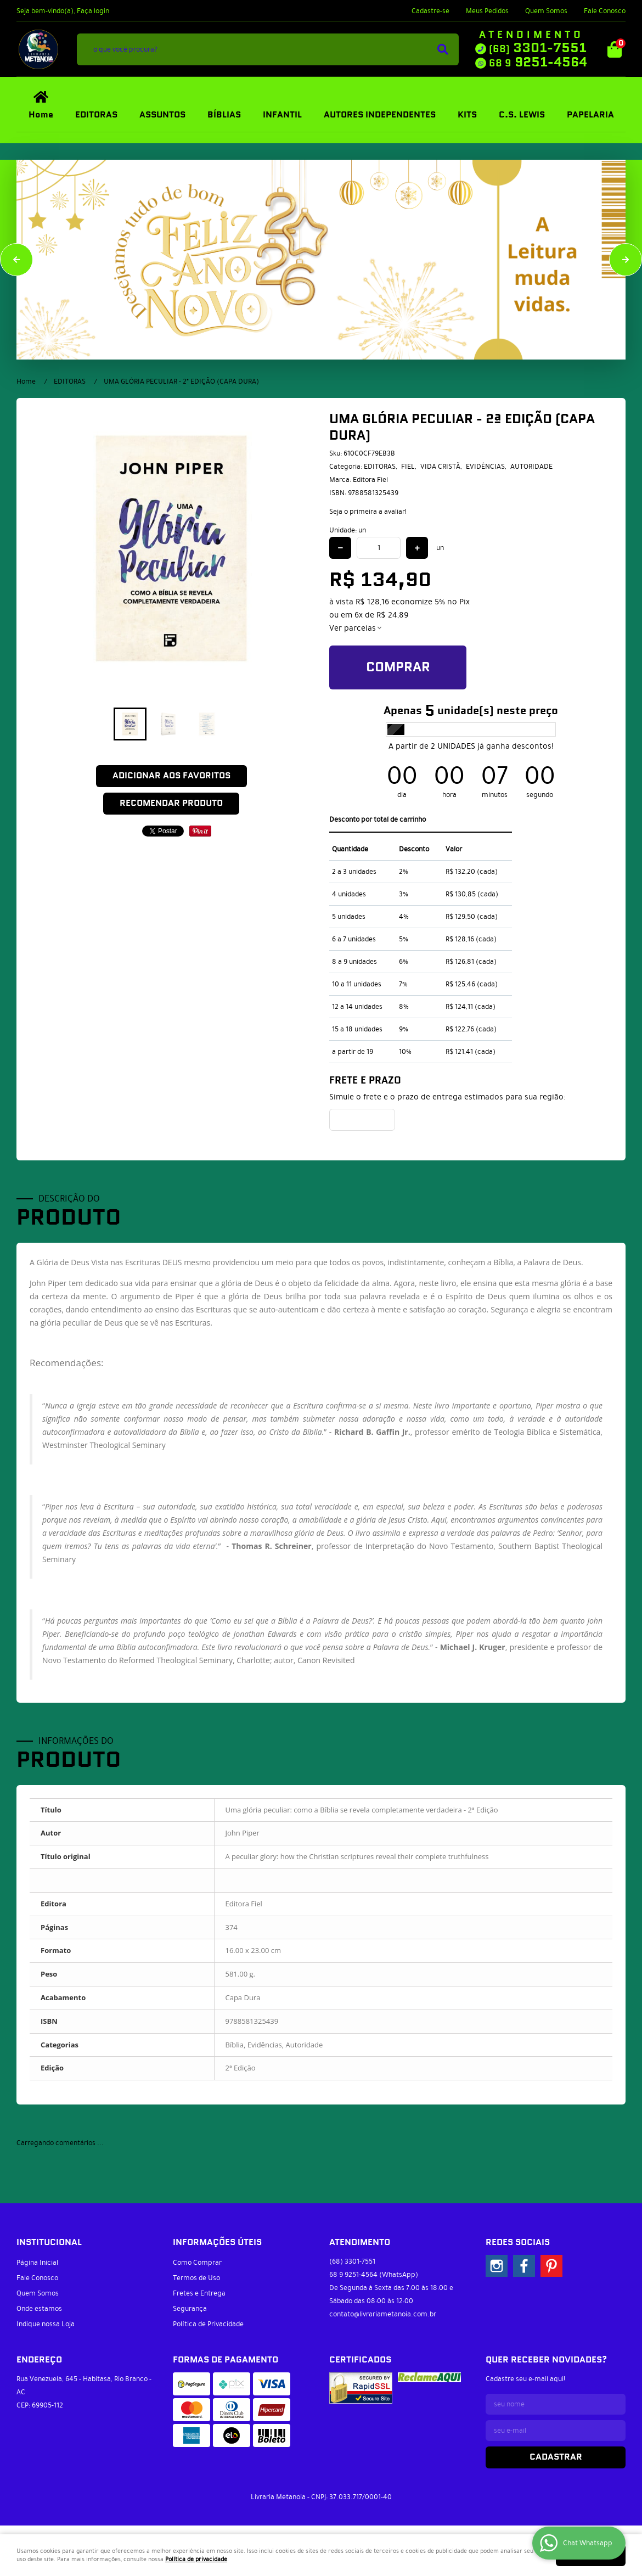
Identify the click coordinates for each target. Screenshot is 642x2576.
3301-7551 (538, 48)
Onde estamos (39, 2308)
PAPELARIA (590, 115)
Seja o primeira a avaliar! (368, 511)
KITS (467, 115)
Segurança (190, 2308)
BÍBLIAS (224, 115)
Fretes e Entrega (199, 2293)
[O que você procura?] (443, 49)
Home (41, 115)
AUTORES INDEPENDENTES (380, 115)
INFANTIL (282, 115)
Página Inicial (37, 2262)
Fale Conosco (605, 10)
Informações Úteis (217, 2242)
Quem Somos (546, 10)
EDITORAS (96, 115)
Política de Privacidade (208, 2324)
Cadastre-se (430, 10)
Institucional (49, 2242)
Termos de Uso (196, 2277)
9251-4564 (538, 62)
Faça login (93, 10)
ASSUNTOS (162, 115)
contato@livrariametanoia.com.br (382, 2314)
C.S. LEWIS (522, 115)
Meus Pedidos (487, 10)
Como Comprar (197, 2262)
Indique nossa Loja (45, 2324)
